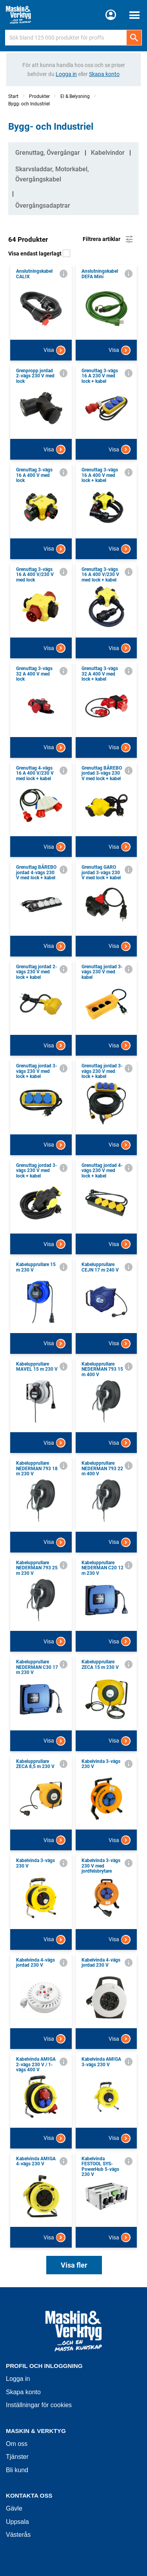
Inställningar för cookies (39, 2405)
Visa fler (74, 2265)
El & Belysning (75, 96)
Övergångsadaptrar (42, 205)
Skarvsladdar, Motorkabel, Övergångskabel (52, 174)
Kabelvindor (108, 152)
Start (13, 96)
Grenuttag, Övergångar (47, 152)
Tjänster (17, 2456)
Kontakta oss (29, 2495)
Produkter (39, 96)
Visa (54, 350)
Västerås (18, 2534)
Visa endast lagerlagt (39, 253)
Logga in (18, 2378)
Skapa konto (23, 2392)
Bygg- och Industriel (29, 104)
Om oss (16, 2443)
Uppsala (17, 2521)
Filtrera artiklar (108, 239)
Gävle (14, 2508)
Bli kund (17, 2470)
